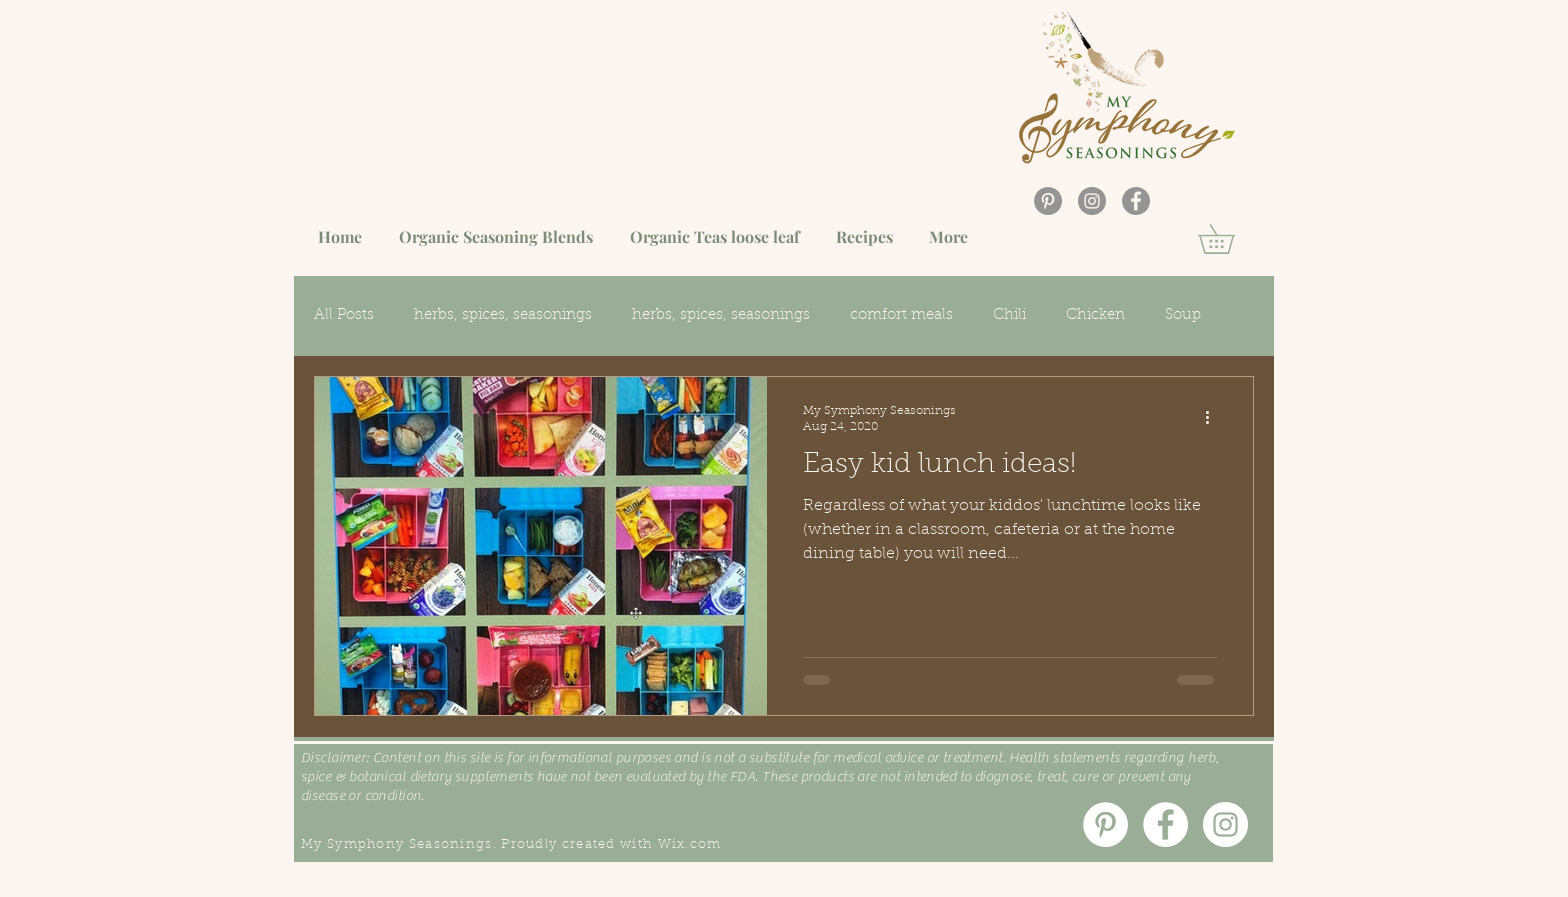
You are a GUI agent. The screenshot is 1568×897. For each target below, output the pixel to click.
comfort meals (901, 315)
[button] (1230, 239)
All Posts (344, 315)
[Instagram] (1092, 201)
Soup (1183, 315)
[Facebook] (1136, 201)
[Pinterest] (1048, 201)
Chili (1009, 315)
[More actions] (1214, 418)
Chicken (1095, 315)
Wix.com (690, 844)
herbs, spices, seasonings (503, 315)
